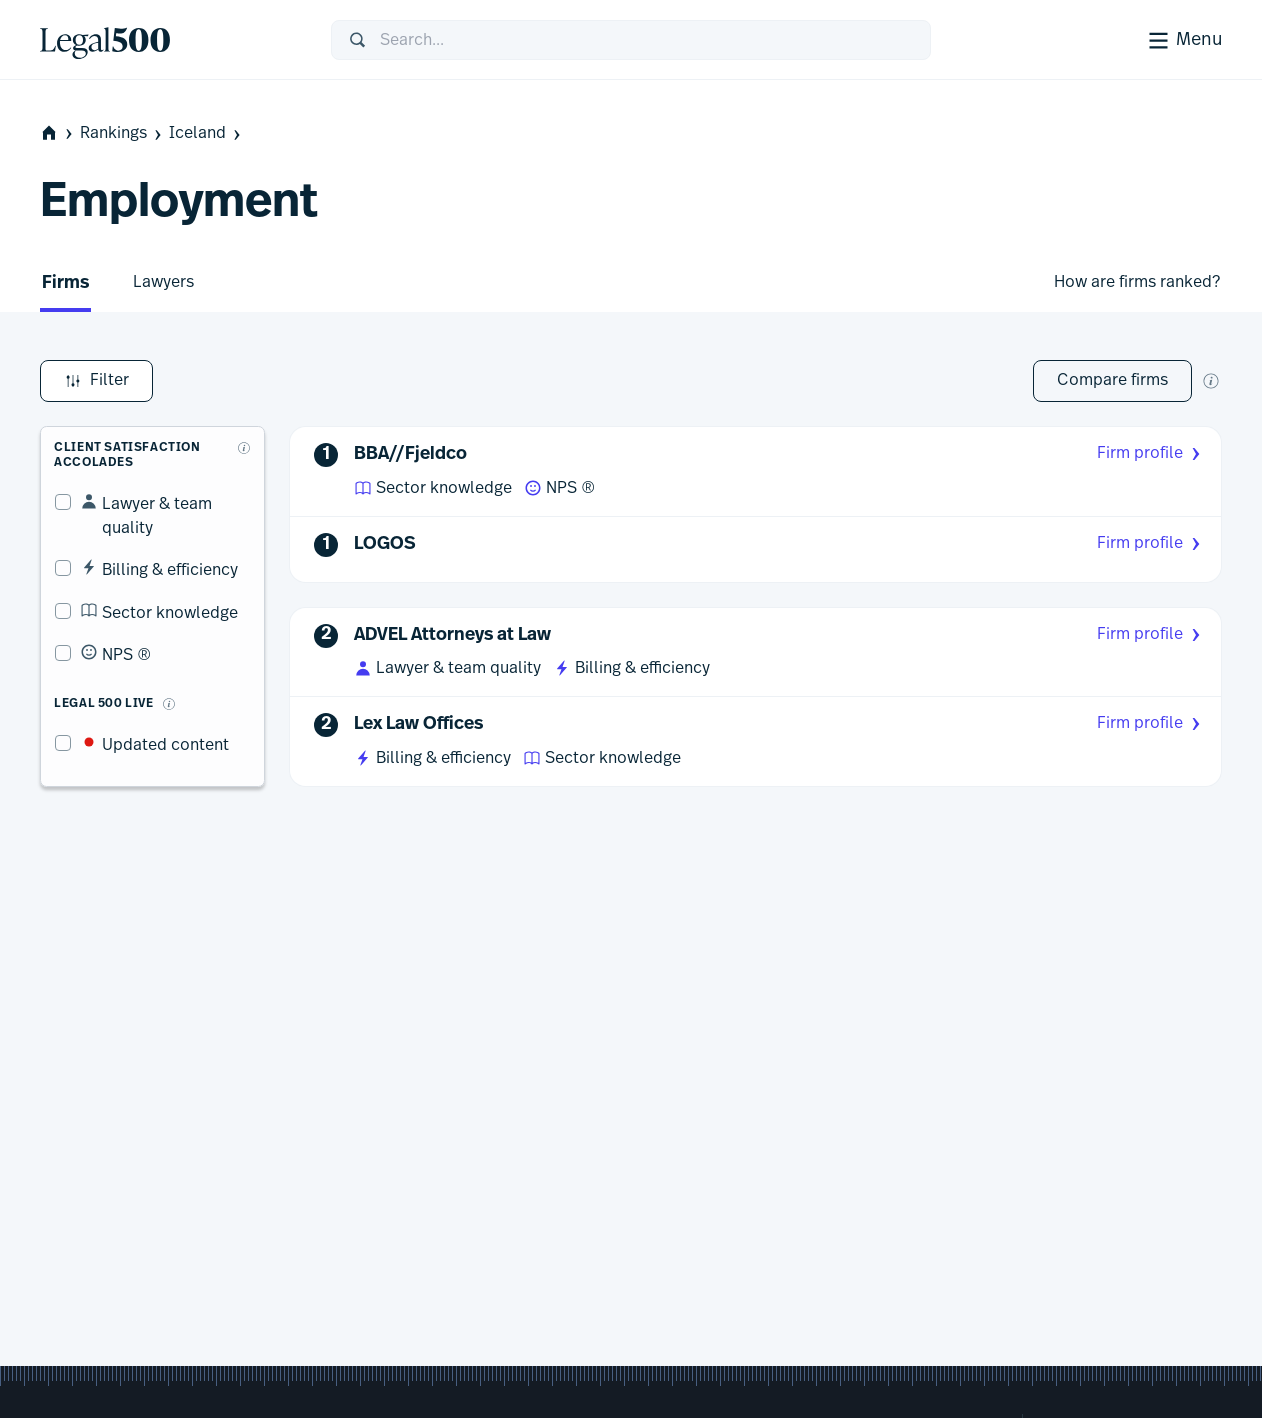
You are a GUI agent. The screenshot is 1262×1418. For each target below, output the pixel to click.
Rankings (122, 133)
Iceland (206, 133)
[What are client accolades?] (245, 433)
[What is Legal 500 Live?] (154, 666)
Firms (65, 283)
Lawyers (163, 282)
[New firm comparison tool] (1211, 381)
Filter (96, 381)
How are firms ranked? (1137, 282)
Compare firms (1112, 380)
